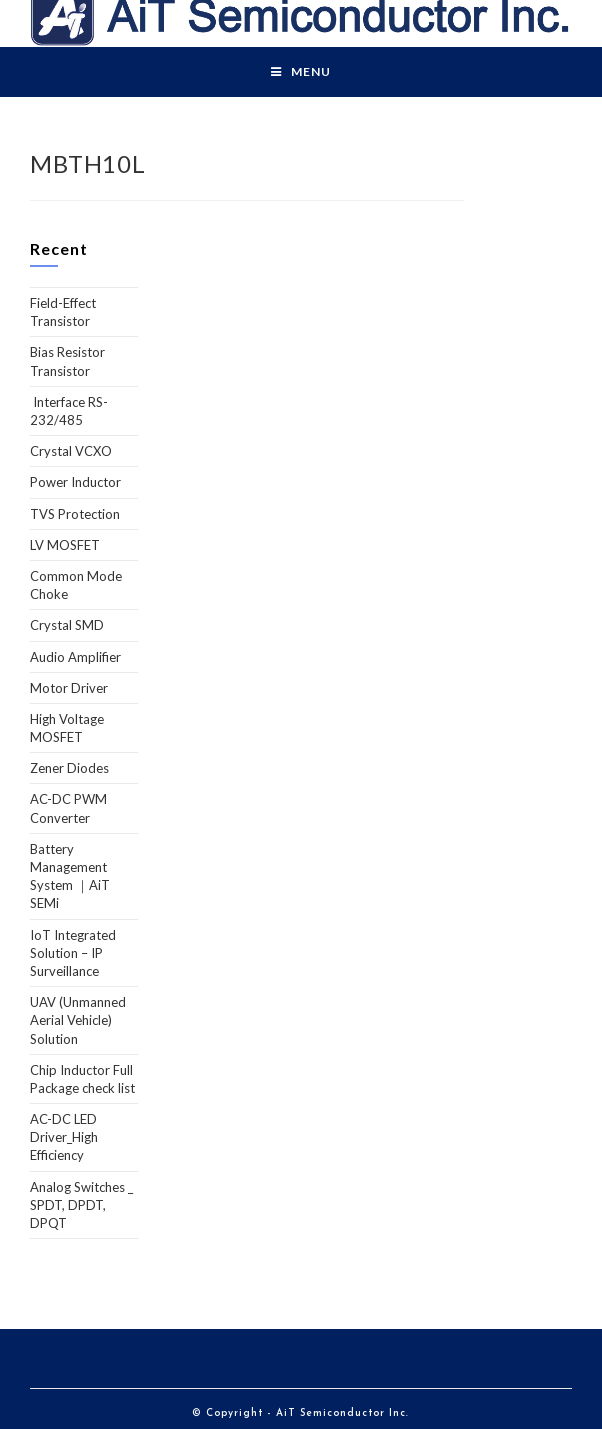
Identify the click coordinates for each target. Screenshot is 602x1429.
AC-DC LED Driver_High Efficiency (64, 1137)
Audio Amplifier (75, 657)
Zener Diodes (69, 768)
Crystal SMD (67, 625)
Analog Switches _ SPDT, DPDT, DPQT (81, 1205)
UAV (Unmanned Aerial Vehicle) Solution (78, 1020)
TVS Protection (75, 514)
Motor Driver (69, 688)
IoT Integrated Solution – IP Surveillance (73, 953)
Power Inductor (75, 482)
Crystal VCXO (71, 451)
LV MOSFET (65, 545)
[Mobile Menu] (301, 72)
